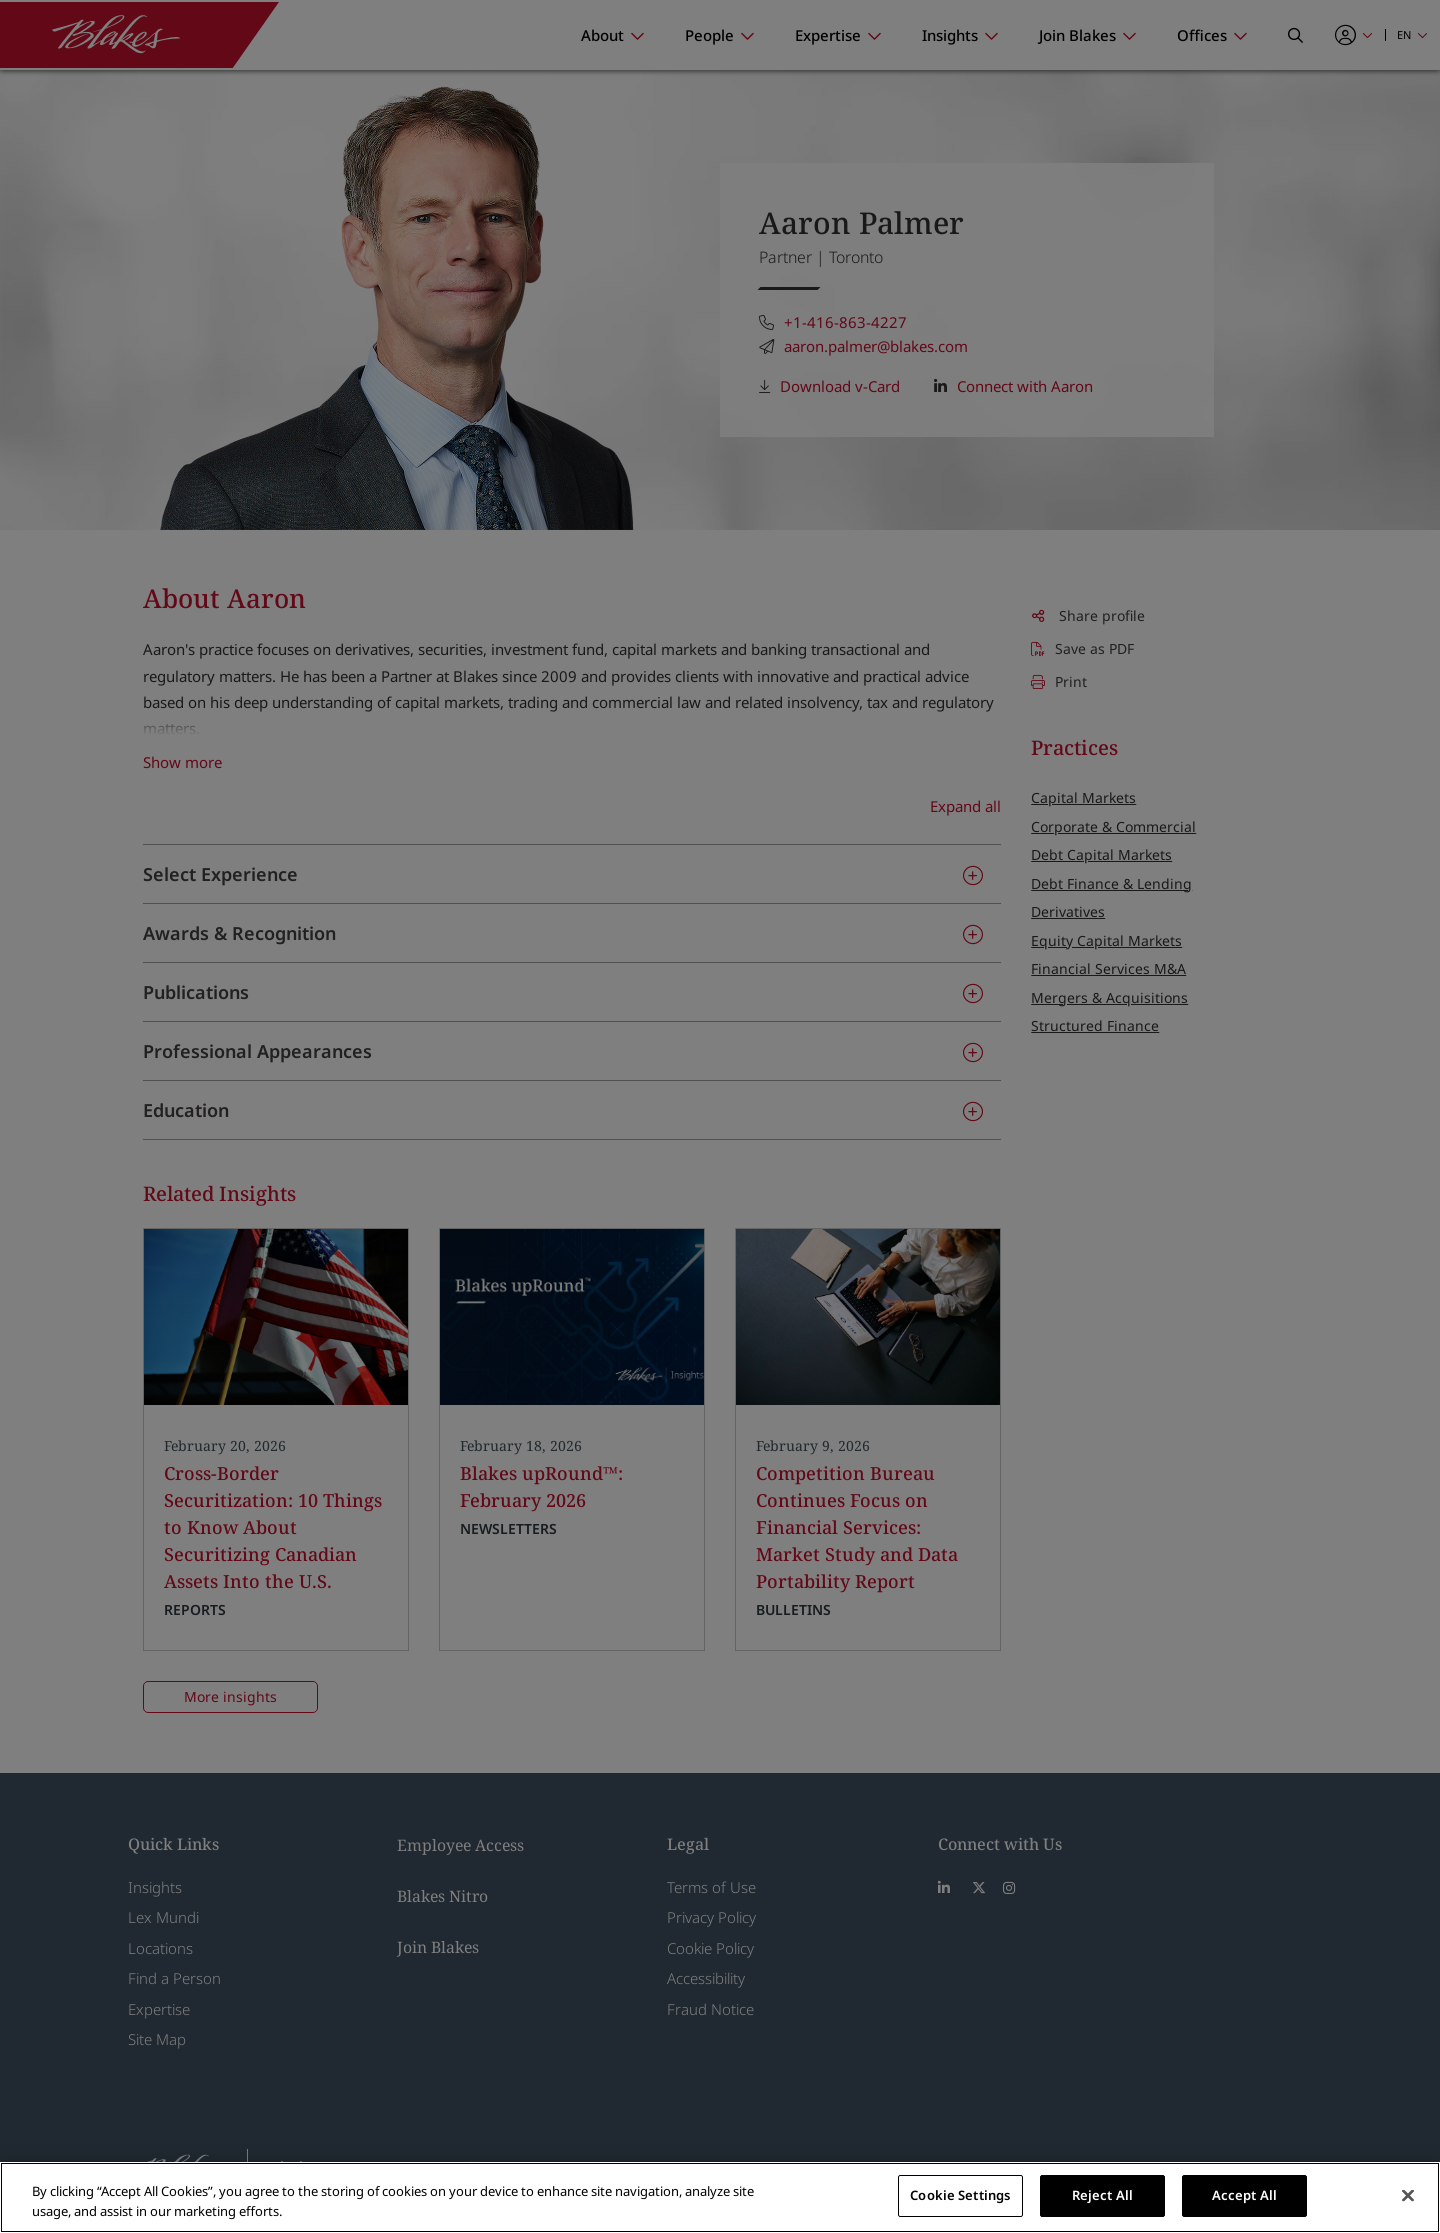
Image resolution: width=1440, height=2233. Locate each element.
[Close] (1408, 2195)
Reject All (1102, 2195)
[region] (720, 2197)
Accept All (1244, 2195)
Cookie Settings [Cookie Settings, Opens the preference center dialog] (960, 2195)
